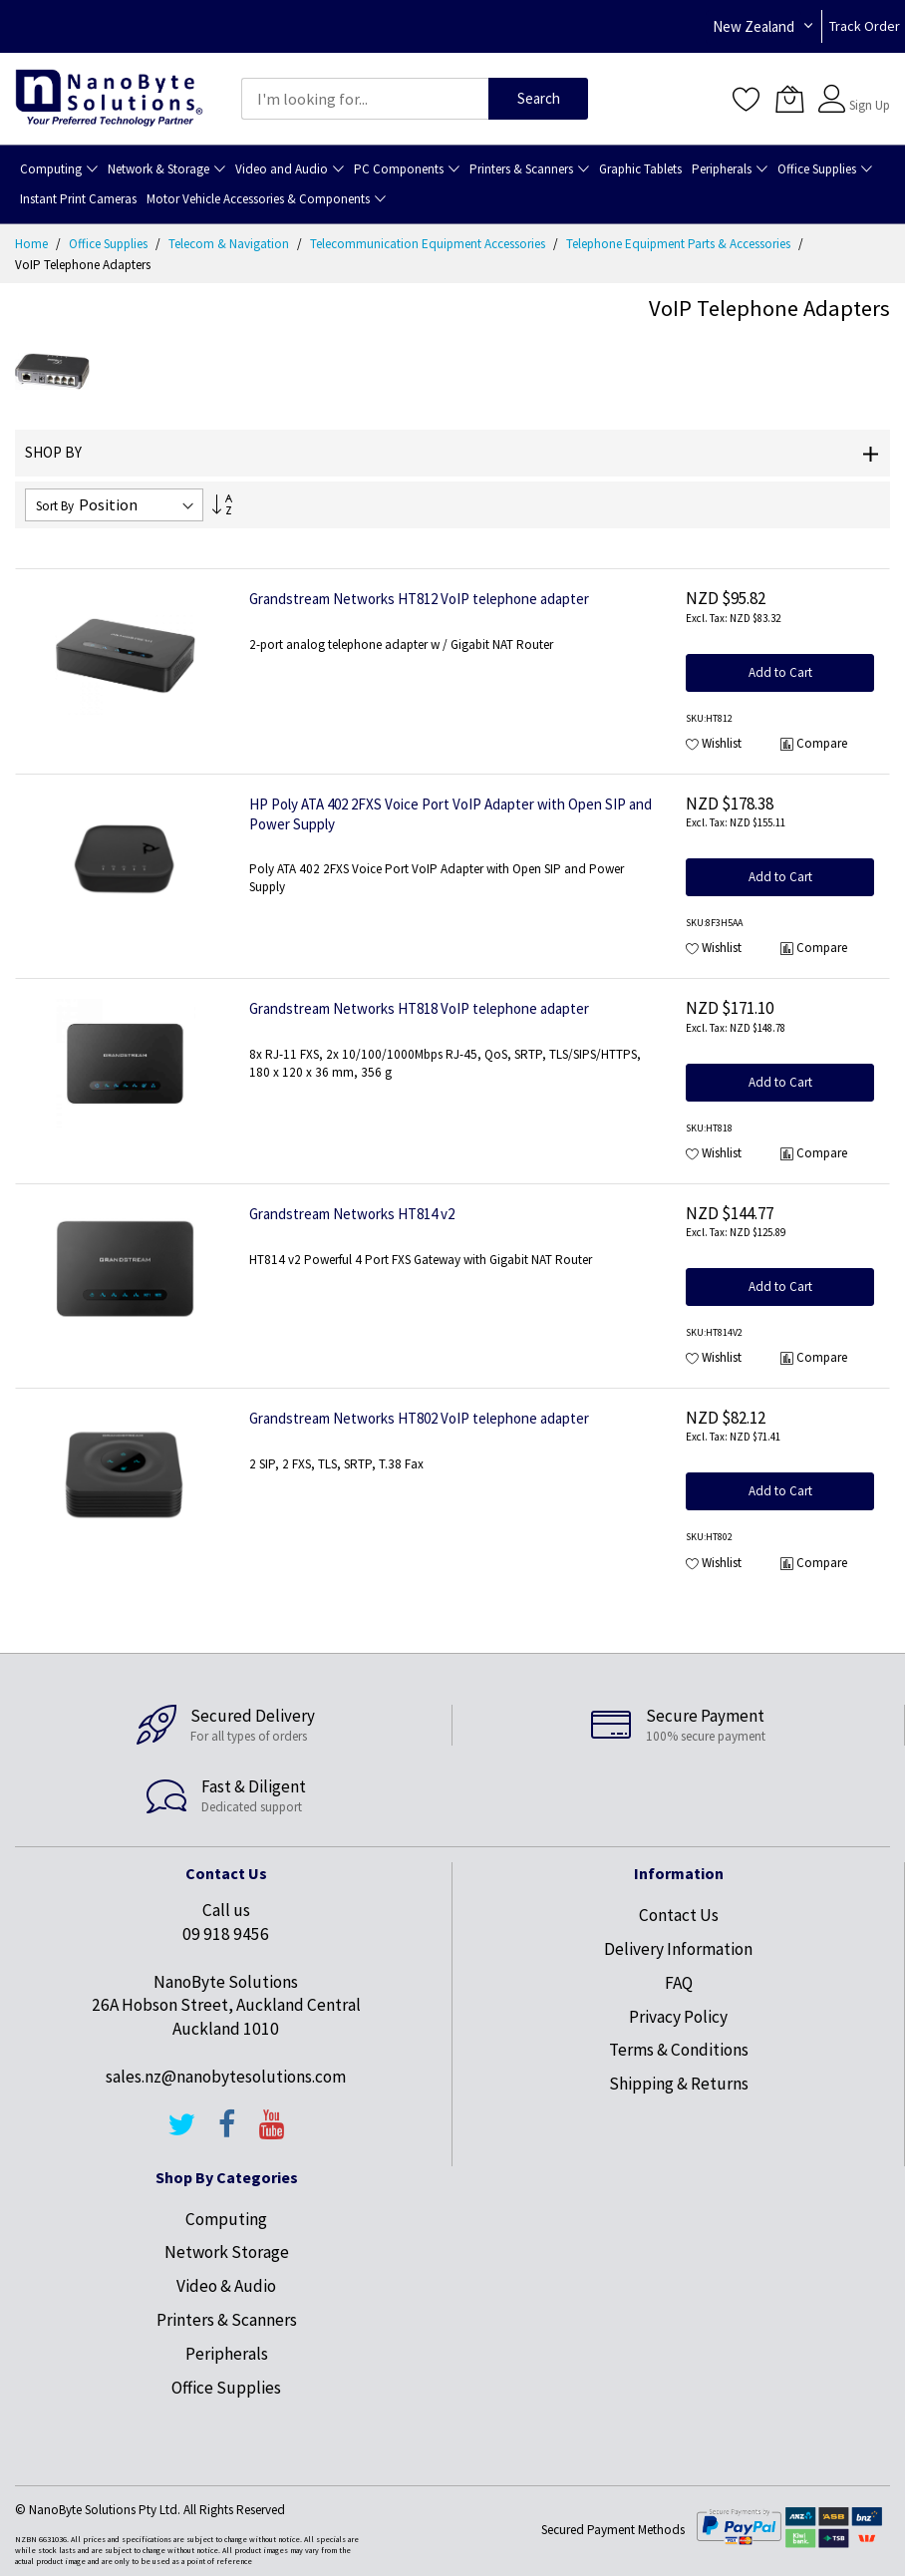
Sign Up (869, 105)
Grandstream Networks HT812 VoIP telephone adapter (419, 598)
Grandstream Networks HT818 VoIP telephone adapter (419, 1008)
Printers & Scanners (226, 2320)
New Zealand (753, 26)
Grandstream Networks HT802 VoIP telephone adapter (419, 1418)
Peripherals (226, 2354)
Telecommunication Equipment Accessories (429, 243)
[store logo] (109, 98)
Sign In (867, 89)
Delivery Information (678, 1949)
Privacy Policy (678, 2017)
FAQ (679, 1983)
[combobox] (364, 99)
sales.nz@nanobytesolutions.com (226, 2077)
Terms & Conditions (679, 2050)
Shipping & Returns (679, 2083)
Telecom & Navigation (230, 243)
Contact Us (679, 1915)
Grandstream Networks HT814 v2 (351, 1213)
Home (33, 243)
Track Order (864, 26)
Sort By (55, 505)
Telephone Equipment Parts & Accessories (679, 243)
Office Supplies (110, 243)
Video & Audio (226, 2286)
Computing (226, 2219)
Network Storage (226, 2252)
